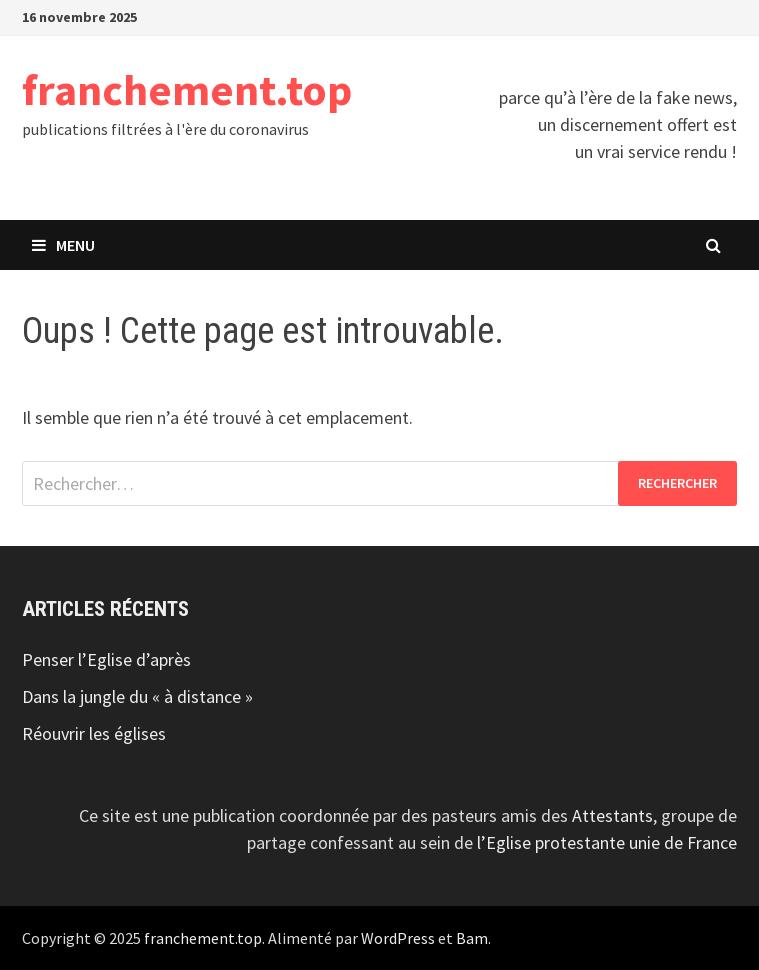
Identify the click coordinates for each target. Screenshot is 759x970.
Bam (472, 938)
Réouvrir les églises (94, 733)
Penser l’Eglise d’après (106, 659)
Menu (63, 245)
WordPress (398, 938)
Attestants (612, 815)
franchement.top (187, 89)
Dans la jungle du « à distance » (137, 696)
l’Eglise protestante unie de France (607, 842)
